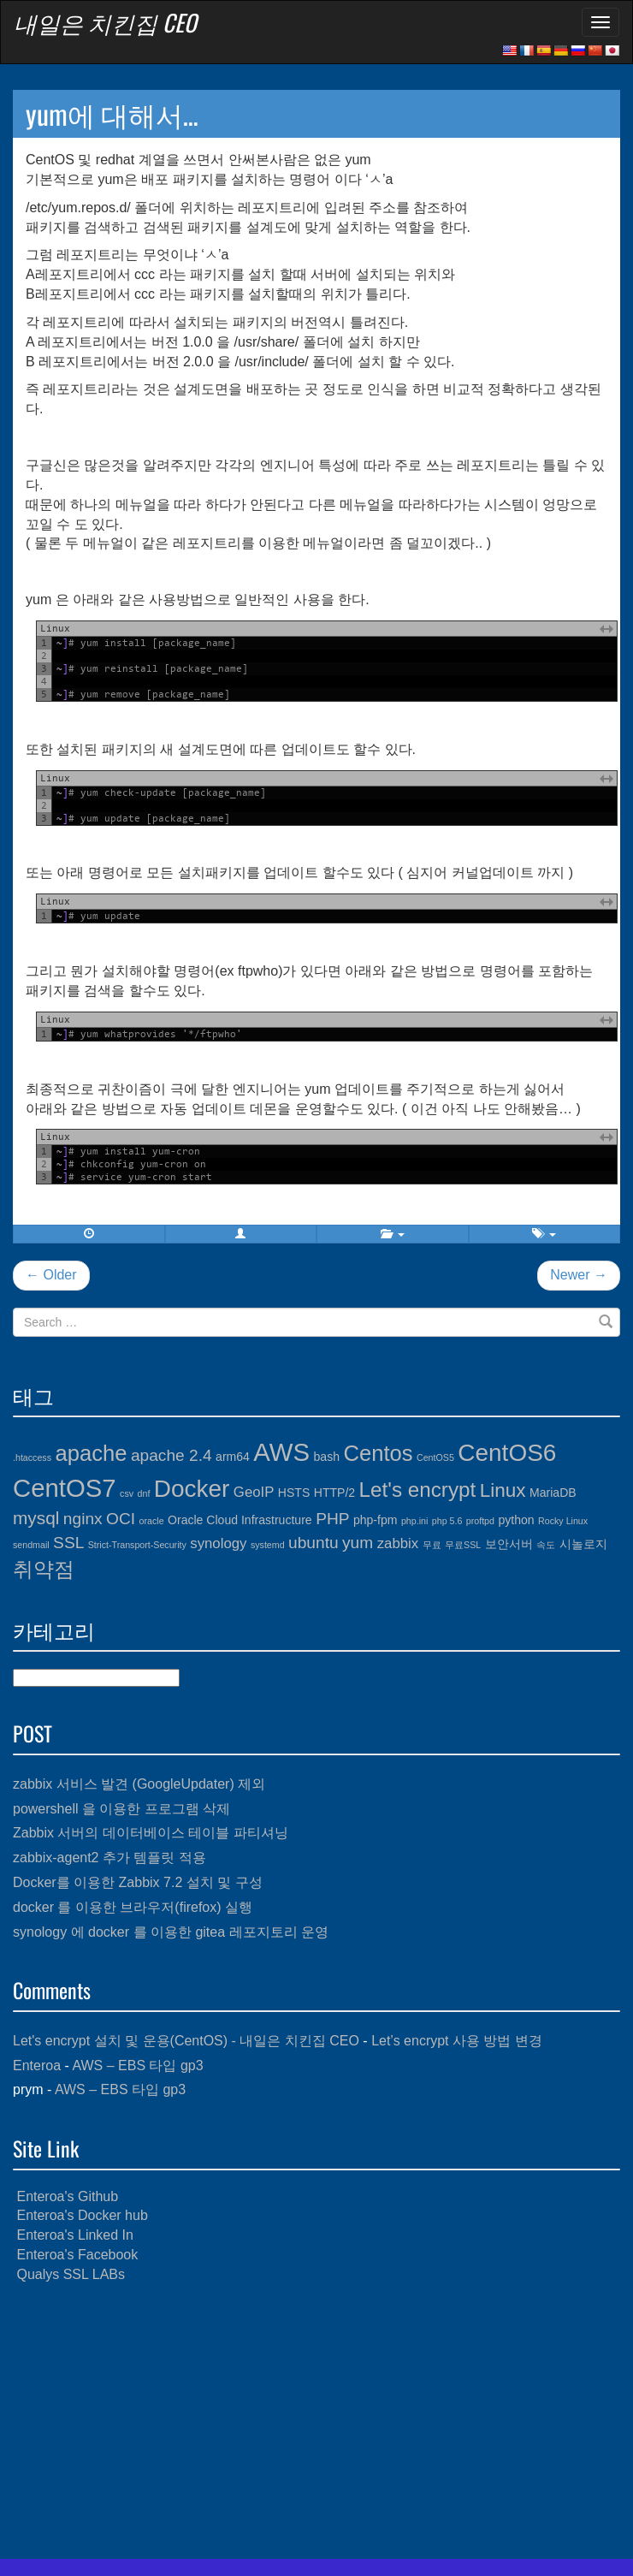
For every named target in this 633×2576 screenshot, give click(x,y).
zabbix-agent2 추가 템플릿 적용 (109, 1857)
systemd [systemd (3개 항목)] (268, 1545)
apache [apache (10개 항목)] (91, 1453)
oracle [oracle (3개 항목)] (151, 1521)
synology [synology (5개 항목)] (218, 1543)
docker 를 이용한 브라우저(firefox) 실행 (132, 1907)
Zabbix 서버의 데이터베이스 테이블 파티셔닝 (150, 1832)
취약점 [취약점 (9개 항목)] (43, 1569)
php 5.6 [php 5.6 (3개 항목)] (447, 1521)
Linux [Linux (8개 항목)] (503, 1490)
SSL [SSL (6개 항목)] (68, 1543)
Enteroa (37, 2065)
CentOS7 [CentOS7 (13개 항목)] (64, 1488)
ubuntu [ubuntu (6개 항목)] (313, 1543)
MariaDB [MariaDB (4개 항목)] (553, 1492)
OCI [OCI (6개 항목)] (120, 1519)
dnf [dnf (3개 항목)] (144, 1493)
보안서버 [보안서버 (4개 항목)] (509, 1544)
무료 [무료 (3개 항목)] (432, 1545)
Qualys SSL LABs (70, 2274)
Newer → (578, 1274)
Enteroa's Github (67, 2196)
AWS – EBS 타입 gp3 (137, 2065)
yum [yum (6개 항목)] (357, 1543)
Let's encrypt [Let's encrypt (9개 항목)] (417, 1489)
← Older (51, 1274)
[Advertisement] (316, 2422)
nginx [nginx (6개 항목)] (83, 1519)
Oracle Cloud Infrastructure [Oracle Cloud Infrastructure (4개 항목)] (240, 1520)
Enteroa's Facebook (77, 2254)
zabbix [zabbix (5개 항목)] (397, 1543)
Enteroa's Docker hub (81, 2215)
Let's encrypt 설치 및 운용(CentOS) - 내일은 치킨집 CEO (186, 2040)
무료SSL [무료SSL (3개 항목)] (463, 1545)
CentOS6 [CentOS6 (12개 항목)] (507, 1452)
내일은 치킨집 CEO (105, 22)
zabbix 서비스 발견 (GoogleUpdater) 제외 (139, 1784)
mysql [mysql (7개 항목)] (36, 1518)
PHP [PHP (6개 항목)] (332, 1519)
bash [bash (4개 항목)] (327, 1456)
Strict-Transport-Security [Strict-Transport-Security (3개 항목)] (137, 1545)
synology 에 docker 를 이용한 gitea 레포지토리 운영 (170, 1932)
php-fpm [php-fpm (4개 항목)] (375, 1520)
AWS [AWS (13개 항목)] (281, 1452)
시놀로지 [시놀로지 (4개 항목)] (583, 1544)
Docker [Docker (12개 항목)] (192, 1488)
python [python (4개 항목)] (516, 1520)
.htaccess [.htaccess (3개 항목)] (32, 1457)
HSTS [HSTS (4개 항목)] (294, 1492)
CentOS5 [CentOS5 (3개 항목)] (435, 1457)
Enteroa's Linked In (74, 2235)
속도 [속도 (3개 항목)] (545, 1545)
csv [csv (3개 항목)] (126, 1493)
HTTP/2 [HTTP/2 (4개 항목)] (334, 1492)
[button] (241, 1234)
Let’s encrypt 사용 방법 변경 (456, 2040)
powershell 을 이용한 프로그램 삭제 (121, 1808)
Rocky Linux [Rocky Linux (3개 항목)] (563, 1521)
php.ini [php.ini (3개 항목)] (414, 1521)
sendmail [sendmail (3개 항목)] (31, 1545)
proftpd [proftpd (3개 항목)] (480, 1521)
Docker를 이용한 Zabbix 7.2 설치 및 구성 (138, 1882)
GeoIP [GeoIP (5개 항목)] (254, 1492)
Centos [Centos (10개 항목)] (377, 1453)
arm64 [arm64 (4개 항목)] (233, 1456)
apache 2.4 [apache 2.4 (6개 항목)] (171, 1455)
